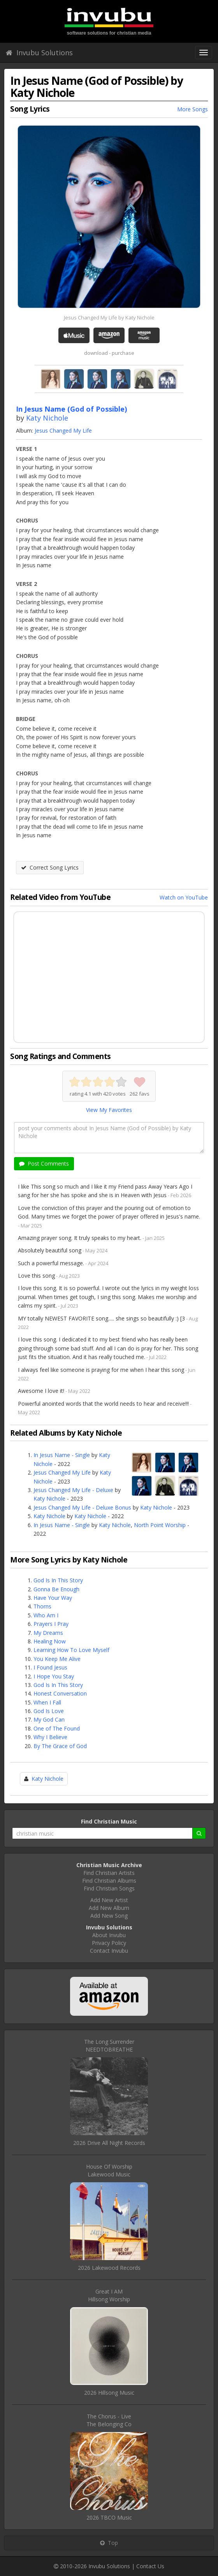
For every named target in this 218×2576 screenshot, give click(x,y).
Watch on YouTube (184, 897)
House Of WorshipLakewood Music (109, 2170)
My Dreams (48, 1632)
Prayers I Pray (51, 1623)
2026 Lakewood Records (109, 2267)
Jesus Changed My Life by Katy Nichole (109, 317)
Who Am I (45, 1615)
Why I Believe (50, 1737)
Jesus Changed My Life (63, 430)
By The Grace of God (60, 1746)
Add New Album (109, 1907)
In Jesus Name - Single (61, 1455)
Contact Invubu (109, 1950)
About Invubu (109, 1935)
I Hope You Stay (53, 1676)
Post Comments (44, 1163)
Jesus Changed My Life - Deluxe (73, 1490)
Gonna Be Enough (56, 1589)
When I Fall (47, 1702)
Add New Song (109, 1915)
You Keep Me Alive (57, 1658)
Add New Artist (109, 1900)
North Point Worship (160, 1525)
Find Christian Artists (109, 1872)
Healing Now (49, 1641)
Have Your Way (52, 1597)
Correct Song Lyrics (50, 867)
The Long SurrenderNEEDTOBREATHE (109, 2045)
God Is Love (48, 1711)
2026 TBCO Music (109, 2517)
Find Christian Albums (109, 1880)
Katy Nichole (47, 418)
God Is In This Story (58, 1580)
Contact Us (150, 2566)
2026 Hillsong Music (109, 2392)
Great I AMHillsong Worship (109, 2295)
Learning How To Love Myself (71, 1650)
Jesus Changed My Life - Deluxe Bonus (82, 1507)
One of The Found (56, 1728)
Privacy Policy (109, 1942)
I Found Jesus (50, 1667)
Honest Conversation (60, 1693)
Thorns (42, 1606)
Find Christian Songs (109, 1888)
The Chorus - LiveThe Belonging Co (109, 2420)
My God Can (49, 1719)
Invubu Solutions (39, 52)
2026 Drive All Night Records (109, 2142)
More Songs (192, 109)
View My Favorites (109, 1110)
